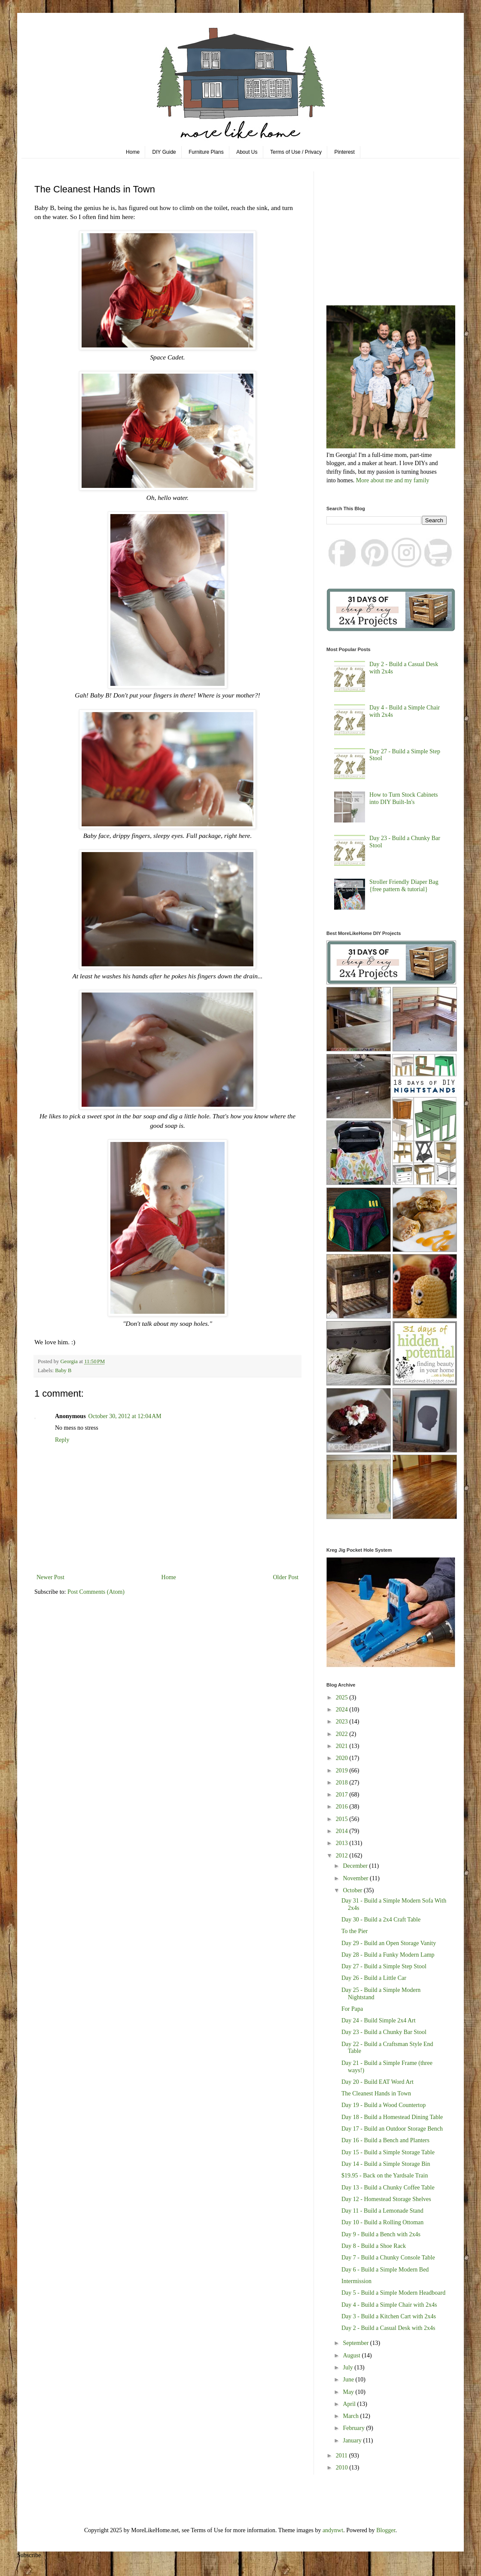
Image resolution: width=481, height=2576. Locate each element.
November (356, 1878)
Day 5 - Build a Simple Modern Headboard (393, 2293)
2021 (343, 1746)
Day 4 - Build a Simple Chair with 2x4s (389, 2305)
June (349, 2379)
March (351, 2416)
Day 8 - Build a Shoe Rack (373, 2246)
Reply (62, 1440)
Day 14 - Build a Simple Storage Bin (385, 2164)
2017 (343, 1794)
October (353, 1890)
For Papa (352, 2009)
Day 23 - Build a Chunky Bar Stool (383, 2032)
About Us (246, 152)
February (354, 2428)
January (353, 2440)
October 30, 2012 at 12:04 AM (124, 1416)
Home (133, 152)
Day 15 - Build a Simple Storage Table (388, 2152)
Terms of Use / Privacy (296, 152)
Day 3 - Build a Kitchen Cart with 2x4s (388, 2316)
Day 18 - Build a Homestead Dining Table (392, 2117)
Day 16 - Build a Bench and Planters (385, 2140)
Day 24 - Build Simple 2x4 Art (378, 2020)
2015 (343, 1819)
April (350, 2404)
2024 (343, 1709)
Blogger (385, 2530)
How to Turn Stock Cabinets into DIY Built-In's (403, 798)
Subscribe (29, 2555)
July (348, 2367)
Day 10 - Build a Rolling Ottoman (382, 2222)
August (352, 2355)
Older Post (286, 1577)
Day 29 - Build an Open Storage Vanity (388, 1943)
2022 (343, 1734)
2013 (343, 1843)
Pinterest (345, 152)
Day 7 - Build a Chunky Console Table (388, 2257)
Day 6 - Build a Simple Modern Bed (385, 2269)
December (356, 1866)
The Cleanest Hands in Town (376, 2093)
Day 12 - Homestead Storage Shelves (386, 2199)
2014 (343, 1831)
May (349, 2392)
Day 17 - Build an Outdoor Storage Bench (392, 2128)
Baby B (63, 1370)
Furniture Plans (206, 152)
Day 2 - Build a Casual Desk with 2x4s (388, 2328)
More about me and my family (392, 480)
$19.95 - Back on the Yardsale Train (384, 2175)
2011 (342, 2455)
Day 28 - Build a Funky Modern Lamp (388, 1955)
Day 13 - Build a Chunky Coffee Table (388, 2187)
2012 (343, 1855)
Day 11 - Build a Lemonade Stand (382, 2211)
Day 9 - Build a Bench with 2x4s (380, 2234)
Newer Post (50, 1577)
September (356, 2343)
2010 (343, 2467)
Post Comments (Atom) (96, 1592)
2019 (343, 1770)
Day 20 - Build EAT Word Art (377, 2082)
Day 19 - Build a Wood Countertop (383, 2105)
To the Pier (354, 1931)
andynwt (333, 2530)
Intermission (356, 2281)
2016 (343, 1806)
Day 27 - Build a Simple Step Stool (383, 1966)
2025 (343, 1697)
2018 (343, 1782)
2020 (343, 1758)
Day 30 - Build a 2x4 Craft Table (380, 1919)
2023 (343, 1721)
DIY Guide (164, 152)
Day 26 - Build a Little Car (373, 1978)
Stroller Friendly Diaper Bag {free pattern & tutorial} (403, 885)
